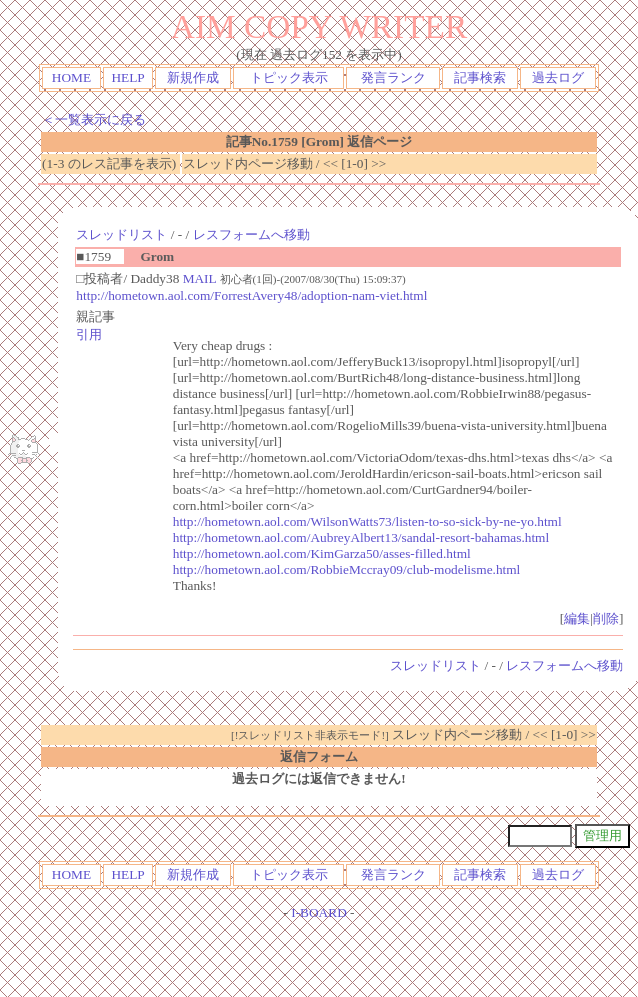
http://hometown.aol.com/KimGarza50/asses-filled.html (322, 553)
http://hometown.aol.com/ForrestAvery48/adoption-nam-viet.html (251, 295)
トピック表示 (289, 77)
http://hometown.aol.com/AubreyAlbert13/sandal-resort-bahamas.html (361, 537)
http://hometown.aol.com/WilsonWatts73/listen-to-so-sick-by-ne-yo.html (367, 521)
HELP (127, 77)
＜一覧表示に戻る (94, 119)
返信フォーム (319, 756)
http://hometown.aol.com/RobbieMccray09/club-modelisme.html (347, 569)
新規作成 (193, 77)
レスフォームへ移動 (251, 234)
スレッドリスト (121, 234)
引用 (89, 334)
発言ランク (393, 77)
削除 (606, 618)
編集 (577, 618)
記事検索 (480, 77)
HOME (71, 77)
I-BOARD (319, 912)
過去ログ (558, 77)
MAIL (200, 278)
